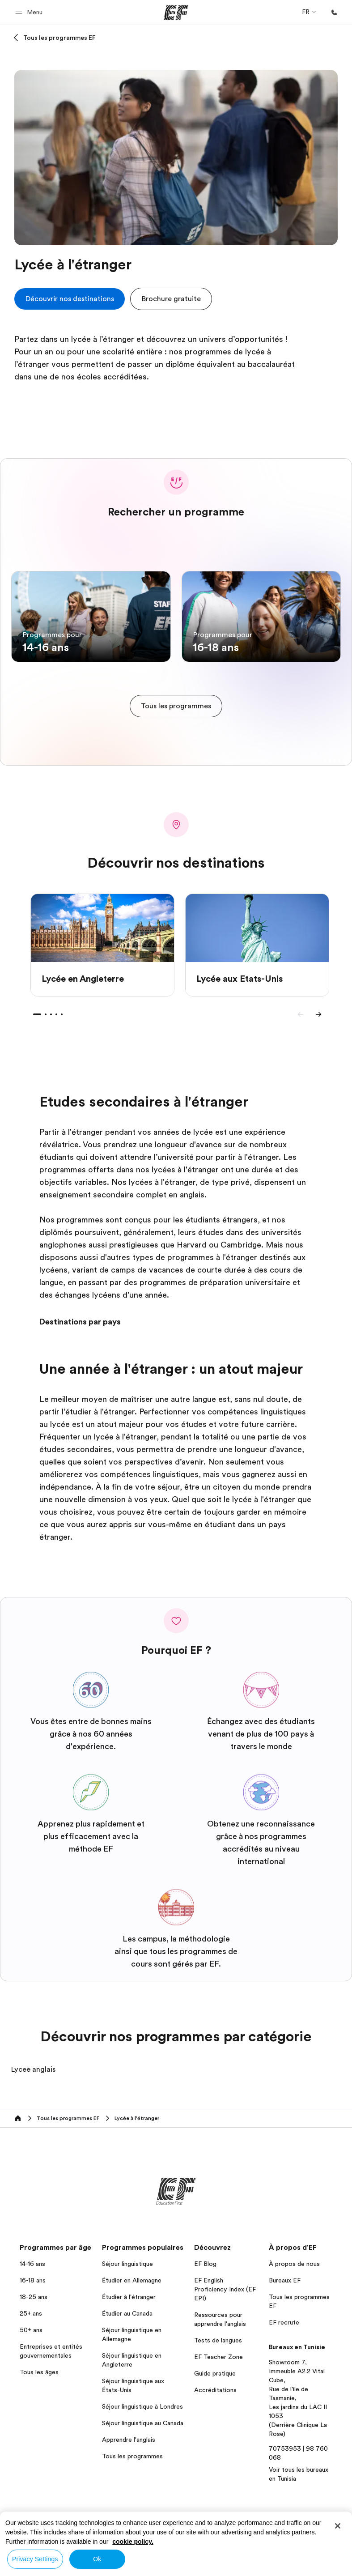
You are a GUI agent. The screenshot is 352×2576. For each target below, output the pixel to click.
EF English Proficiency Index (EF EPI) (225, 2289)
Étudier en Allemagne (131, 2280)
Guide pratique (215, 2373)
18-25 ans (33, 2296)
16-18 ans (33, 2280)
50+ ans (31, 2329)
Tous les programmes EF (59, 37)
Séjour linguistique (127, 2263)
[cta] (69, 299)
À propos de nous (294, 2263)
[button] (30, 12)
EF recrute (284, 2322)
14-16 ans (32, 2263)
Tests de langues (218, 2340)
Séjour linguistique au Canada (142, 2423)
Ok (97, 2559)
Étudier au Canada (127, 2313)
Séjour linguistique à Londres (142, 2406)
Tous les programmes (132, 2456)
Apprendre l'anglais (128, 2439)
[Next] (318, 1014)
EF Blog (205, 2263)
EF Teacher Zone (218, 2356)
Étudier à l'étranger (129, 2296)
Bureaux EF (285, 2280)
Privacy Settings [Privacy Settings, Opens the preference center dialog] (35, 2559)
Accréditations (215, 2389)
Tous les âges (39, 2372)
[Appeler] (334, 12)
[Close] (338, 2526)
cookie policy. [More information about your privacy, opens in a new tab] (132, 2541)
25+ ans (31, 2313)
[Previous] (300, 1014)
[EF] (176, 12)
